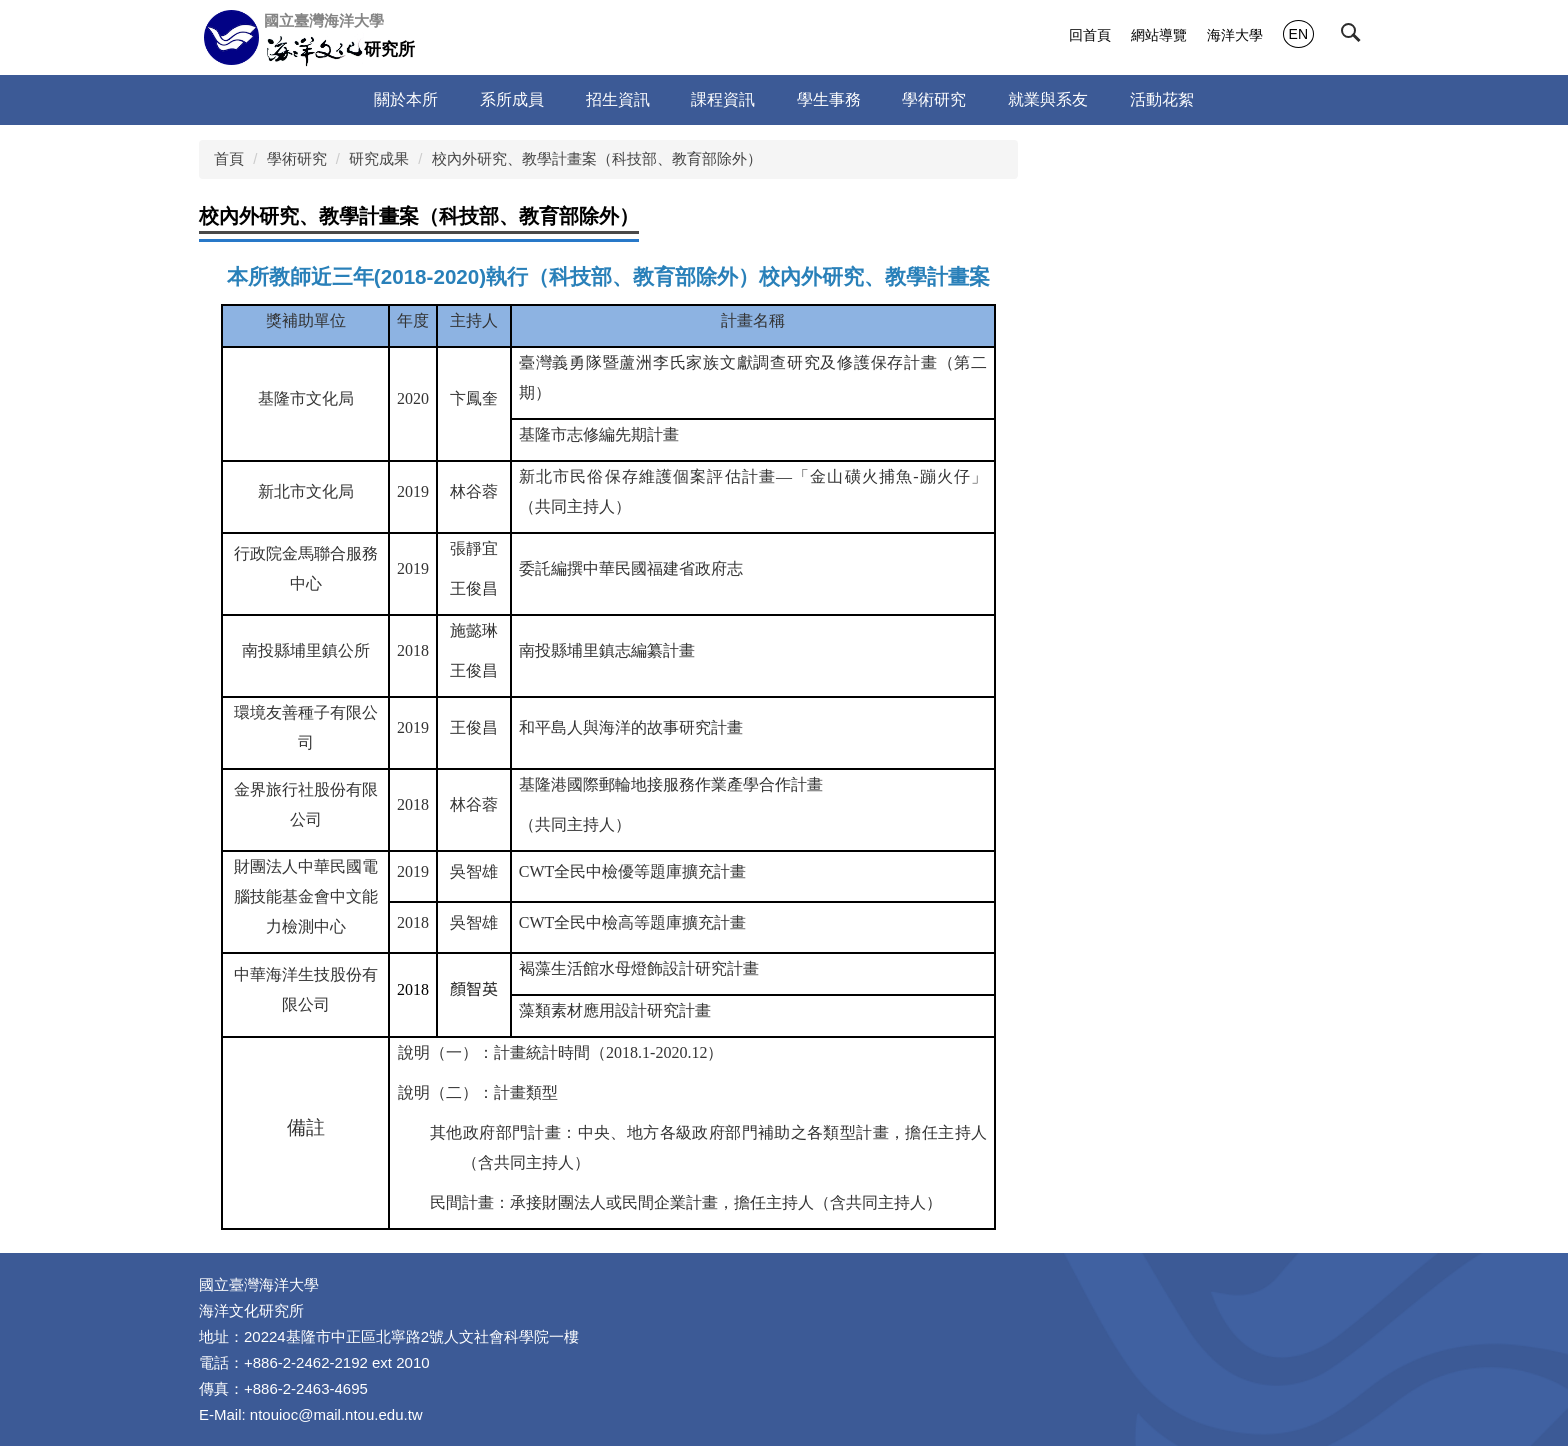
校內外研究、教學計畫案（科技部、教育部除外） (597, 158)
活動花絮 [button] (1162, 99)
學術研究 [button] (934, 99)
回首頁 (1090, 35)
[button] (1355, 37)
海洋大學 (1235, 35)
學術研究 (297, 158)
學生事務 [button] (829, 99)
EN (1298, 34)
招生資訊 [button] (618, 99)
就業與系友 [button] (1048, 99)
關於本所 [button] (406, 99)
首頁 (229, 158)
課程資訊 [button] (723, 99)
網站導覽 (1159, 35)
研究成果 (379, 158)
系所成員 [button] (512, 99)
